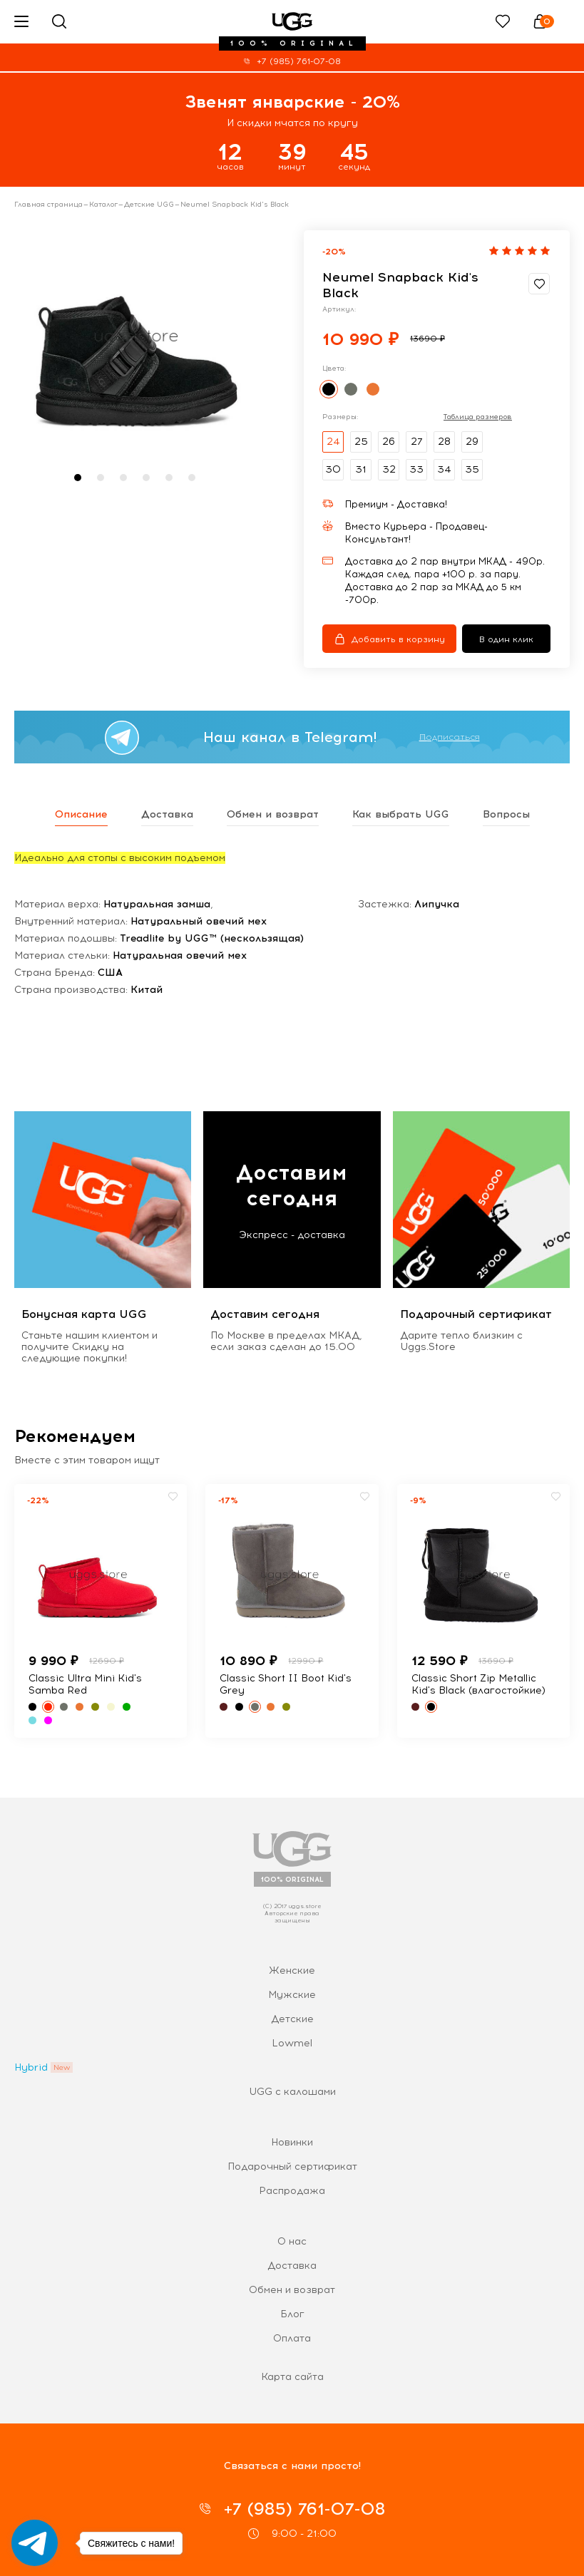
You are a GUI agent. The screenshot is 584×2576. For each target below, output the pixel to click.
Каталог (103, 204)
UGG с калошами (292, 2092)
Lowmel (292, 2043)
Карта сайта (292, 2377)
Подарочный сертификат (292, 2166)
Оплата (292, 2338)
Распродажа (292, 2191)
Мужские (292, 1995)
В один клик (506, 639)
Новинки (292, 2142)
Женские (292, 1970)
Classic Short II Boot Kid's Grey (286, 1684)
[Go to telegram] (34, 2543)
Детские (292, 2019)
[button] (77, 477)
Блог (292, 2314)
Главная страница (48, 204)
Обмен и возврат (292, 2290)
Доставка (292, 2266)
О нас (292, 2241)
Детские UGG (149, 204)
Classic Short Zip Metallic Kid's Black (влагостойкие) (478, 1684)
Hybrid (31, 2067)
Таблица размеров (478, 417)
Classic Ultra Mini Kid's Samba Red (85, 1684)
